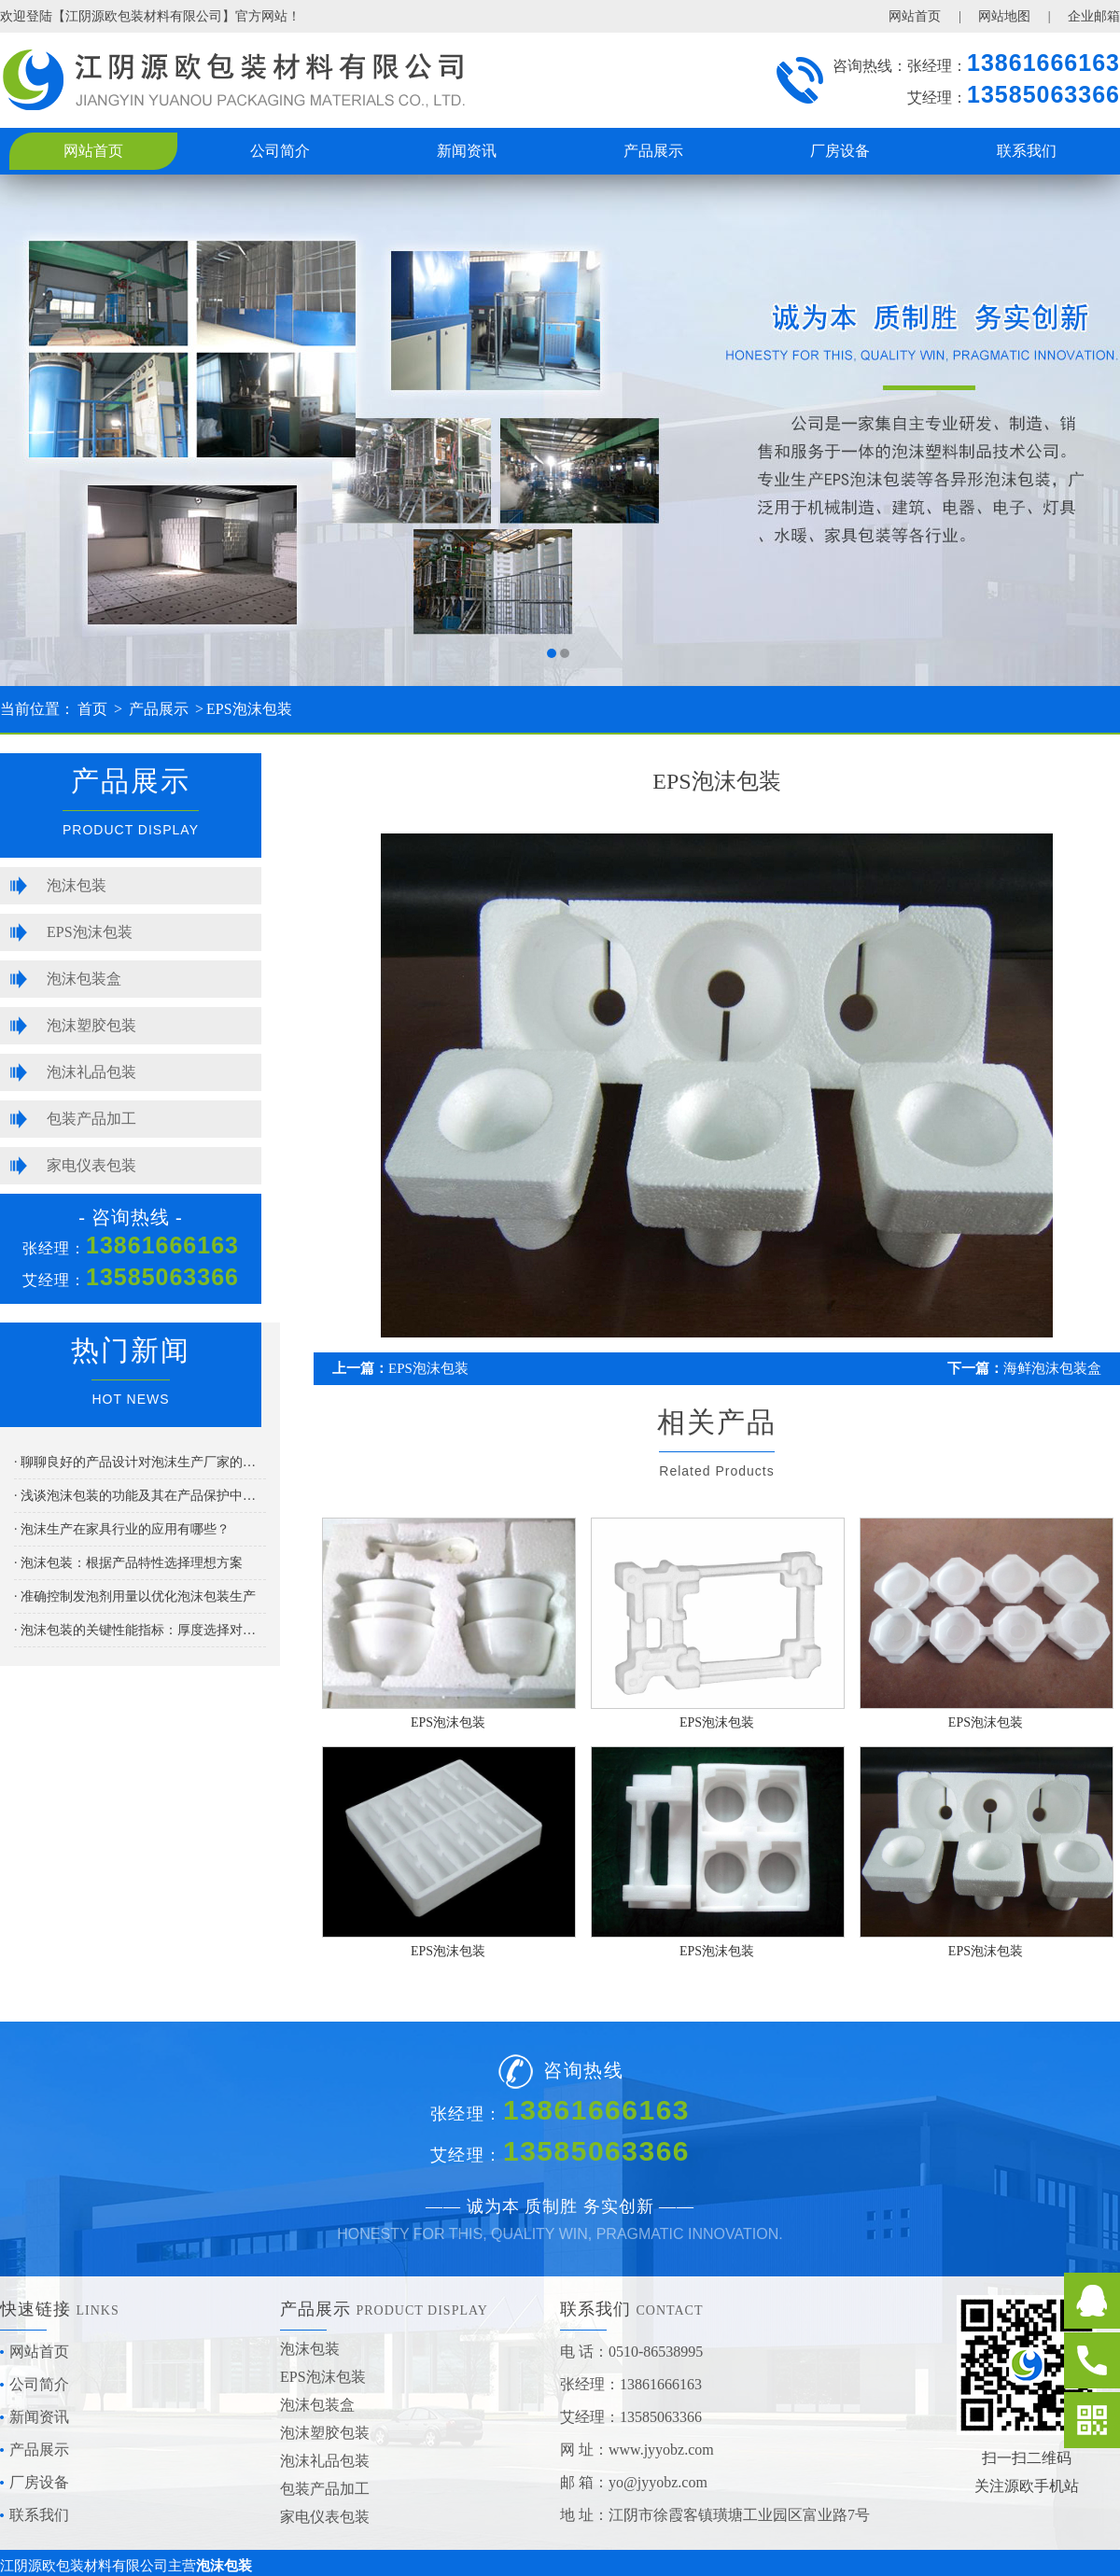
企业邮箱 (1094, 16)
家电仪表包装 (91, 1165)
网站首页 (915, 16)
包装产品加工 (91, 1119)
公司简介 (280, 151)
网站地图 (1004, 16)
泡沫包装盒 (84, 979)
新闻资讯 (467, 151)
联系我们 (1027, 151)
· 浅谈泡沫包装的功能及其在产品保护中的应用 (140, 1496)
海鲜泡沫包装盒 (1052, 1368)
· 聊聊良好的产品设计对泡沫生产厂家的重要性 (140, 1462)
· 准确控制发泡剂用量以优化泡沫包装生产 (135, 1596)
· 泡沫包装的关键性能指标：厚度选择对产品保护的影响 (140, 1630)
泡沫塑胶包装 (91, 1025)
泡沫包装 (76, 885)
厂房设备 (840, 151)
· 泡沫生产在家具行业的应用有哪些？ (122, 1529)
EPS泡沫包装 (249, 709)
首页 (92, 709)
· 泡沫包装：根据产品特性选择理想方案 (128, 1563)
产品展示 (653, 151)
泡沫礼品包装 (91, 1072)
